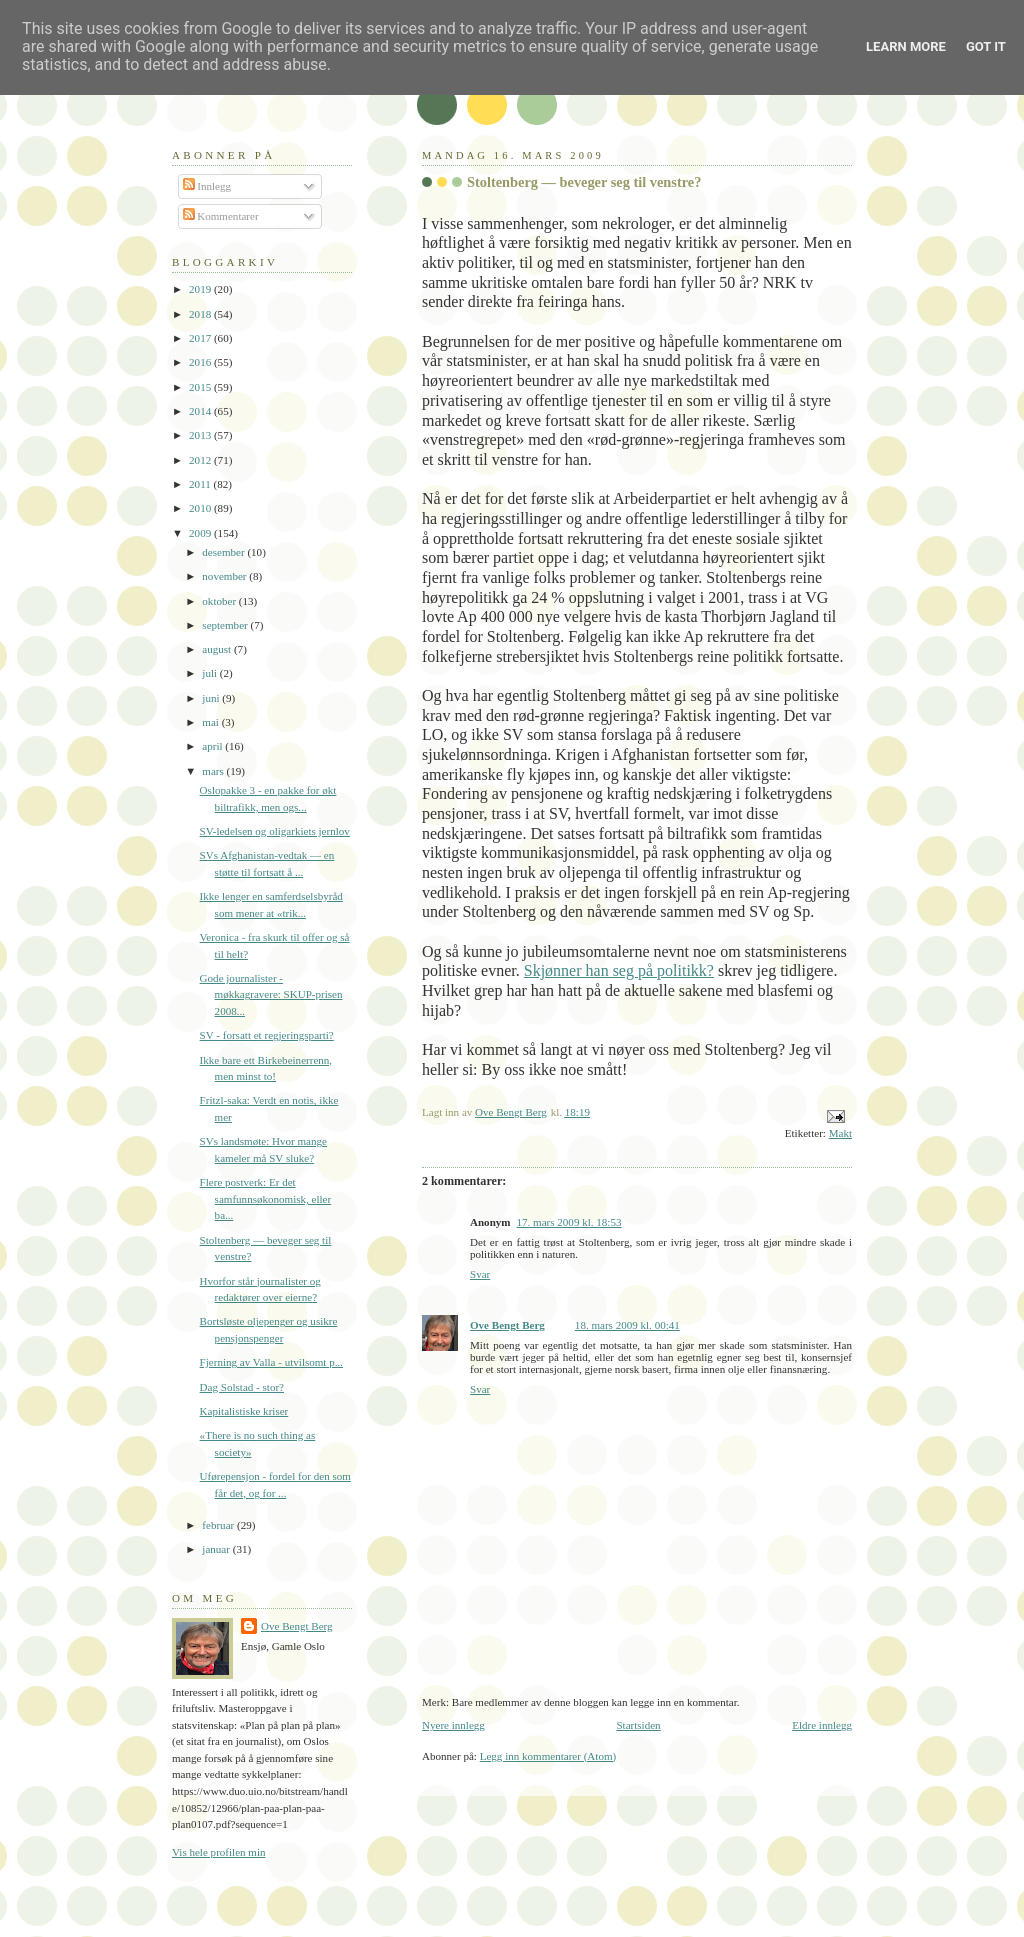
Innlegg (207, 186)
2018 (201, 314)
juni (212, 698)
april (213, 746)
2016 (201, 362)
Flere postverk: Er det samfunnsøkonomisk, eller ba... (266, 1198)
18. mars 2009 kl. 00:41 (627, 1325)
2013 (201, 435)
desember (224, 552)
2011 (201, 484)
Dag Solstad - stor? (242, 1387)
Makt (840, 1133)
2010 (201, 508)
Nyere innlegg (453, 1725)
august (218, 649)
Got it (986, 46)
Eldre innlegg (822, 1725)
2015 (201, 387)
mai (211, 722)
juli (211, 673)
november (225, 576)
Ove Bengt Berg (507, 1325)
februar (219, 1525)
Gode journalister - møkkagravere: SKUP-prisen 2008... (271, 994)
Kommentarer (221, 216)
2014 (201, 411)
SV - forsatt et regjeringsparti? (267, 1035)
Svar (480, 1274)
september (226, 625)
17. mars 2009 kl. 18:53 (569, 1222)
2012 (201, 460)
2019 (201, 289)
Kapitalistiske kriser (244, 1411)
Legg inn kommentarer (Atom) (548, 1756)
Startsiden (638, 1725)
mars (214, 771)
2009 (201, 533)
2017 (201, 338)
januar (217, 1549)
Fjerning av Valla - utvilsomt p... (271, 1362)
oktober (220, 601)
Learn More (906, 46)
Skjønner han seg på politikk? (619, 970)
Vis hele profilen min (219, 1852)
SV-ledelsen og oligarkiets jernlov (275, 831)
